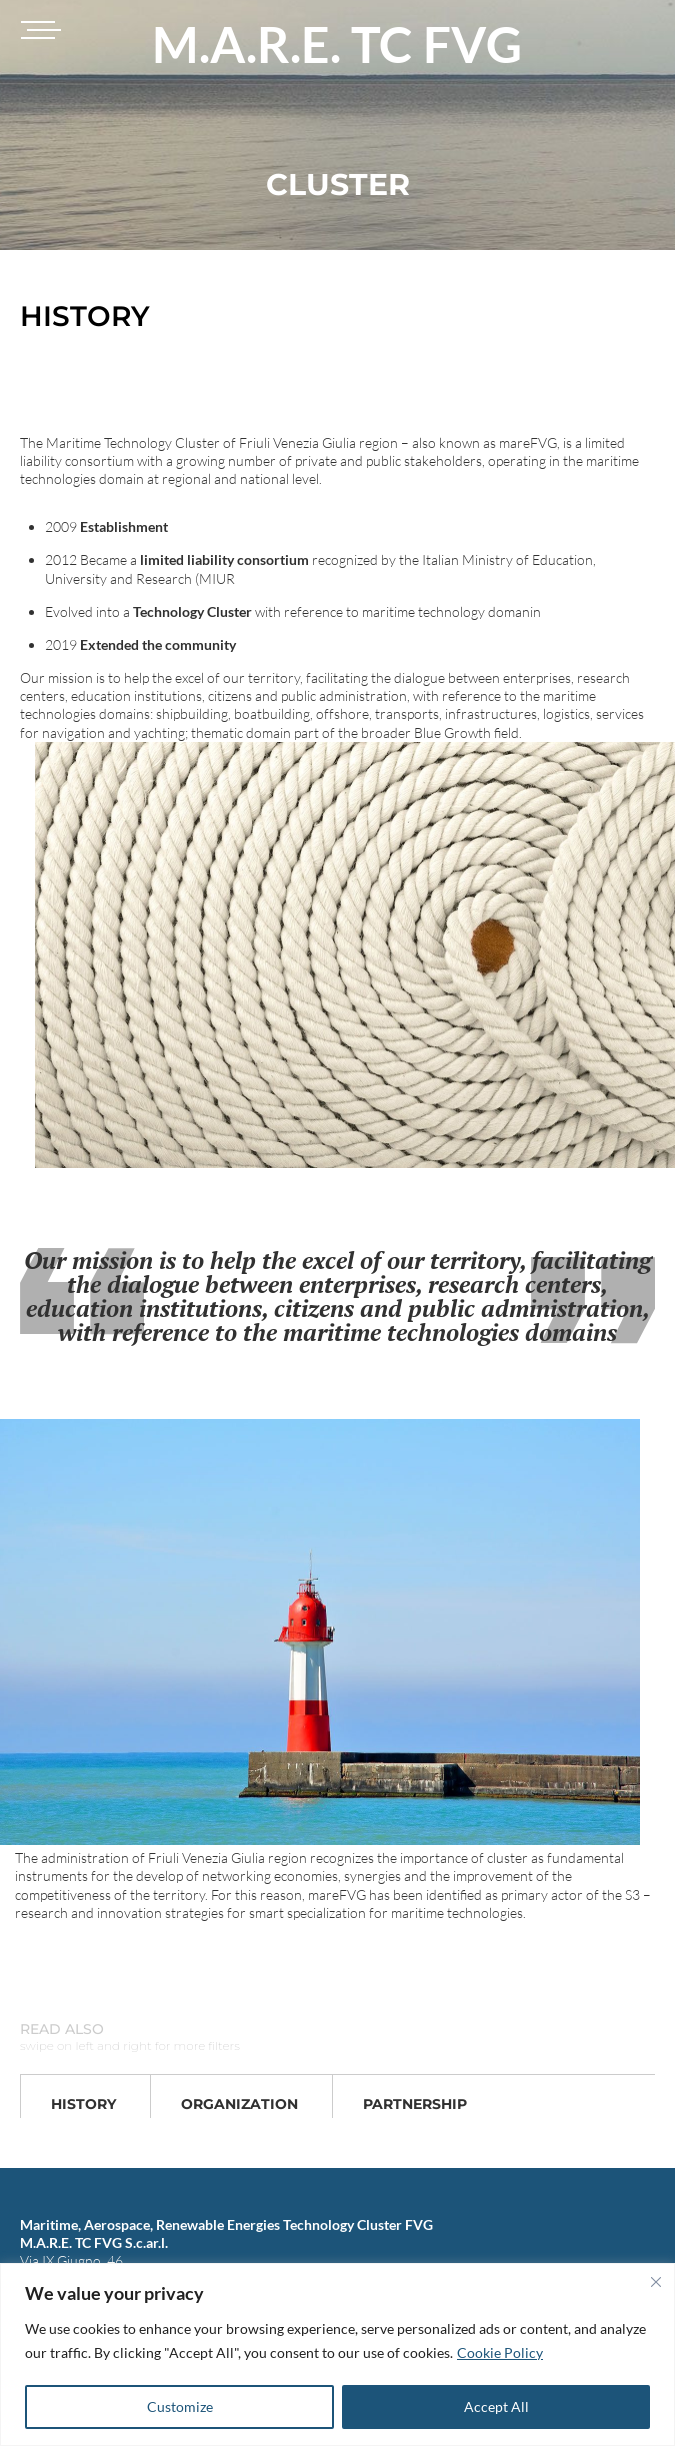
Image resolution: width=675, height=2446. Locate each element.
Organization (239, 2104)
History (83, 2104)
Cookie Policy (500, 2352)
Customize (180, 2406)
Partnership (415, 2104)
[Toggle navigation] (38, 30)
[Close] (656, 2282)
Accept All (496, 2406)
